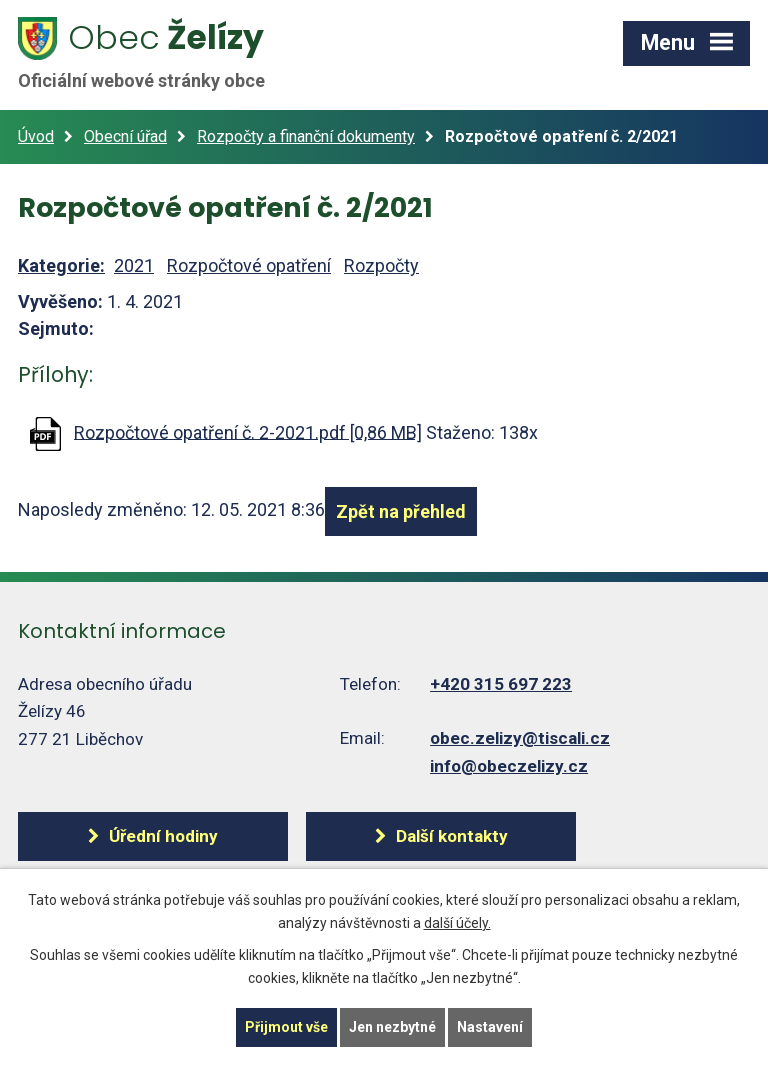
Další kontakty (452, 836)
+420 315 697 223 (501, 684)
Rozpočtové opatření (249, 265)
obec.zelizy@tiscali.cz (520, 738)
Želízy (153, 53)
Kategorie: (61, 265)
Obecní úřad (125, 136)
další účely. (457, 923)
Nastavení (490, 1027)
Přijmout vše (286, 1027)
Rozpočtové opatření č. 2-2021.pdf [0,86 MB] (248, 431)
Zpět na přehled (401, 511)
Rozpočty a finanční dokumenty (306, 136)
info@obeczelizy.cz (509, 766)
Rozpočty (381, 265)
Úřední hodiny (163, 836)
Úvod (36, 136)
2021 (134, 265)
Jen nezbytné (392, 1027)
